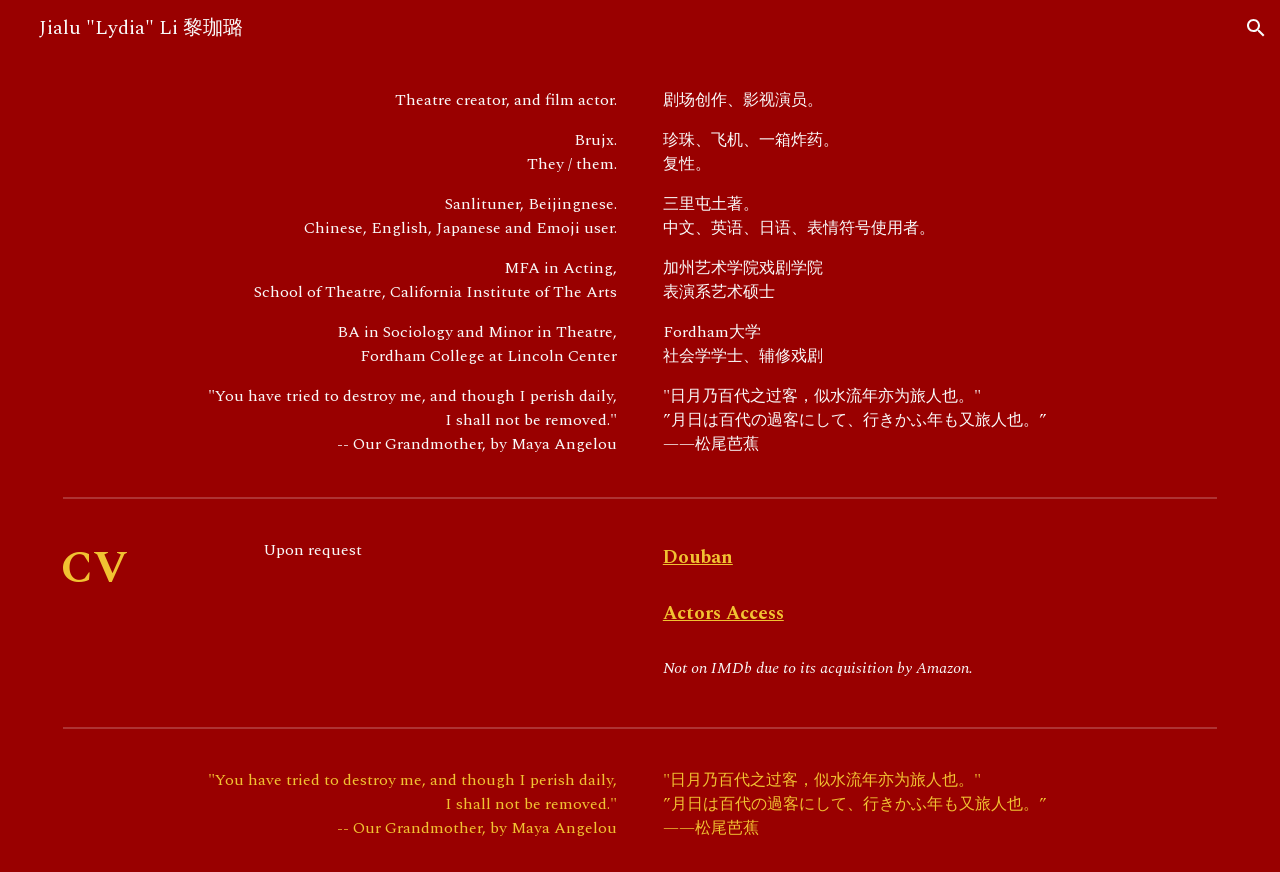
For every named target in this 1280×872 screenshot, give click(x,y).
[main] (344, 272)
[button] (1256, 28)
